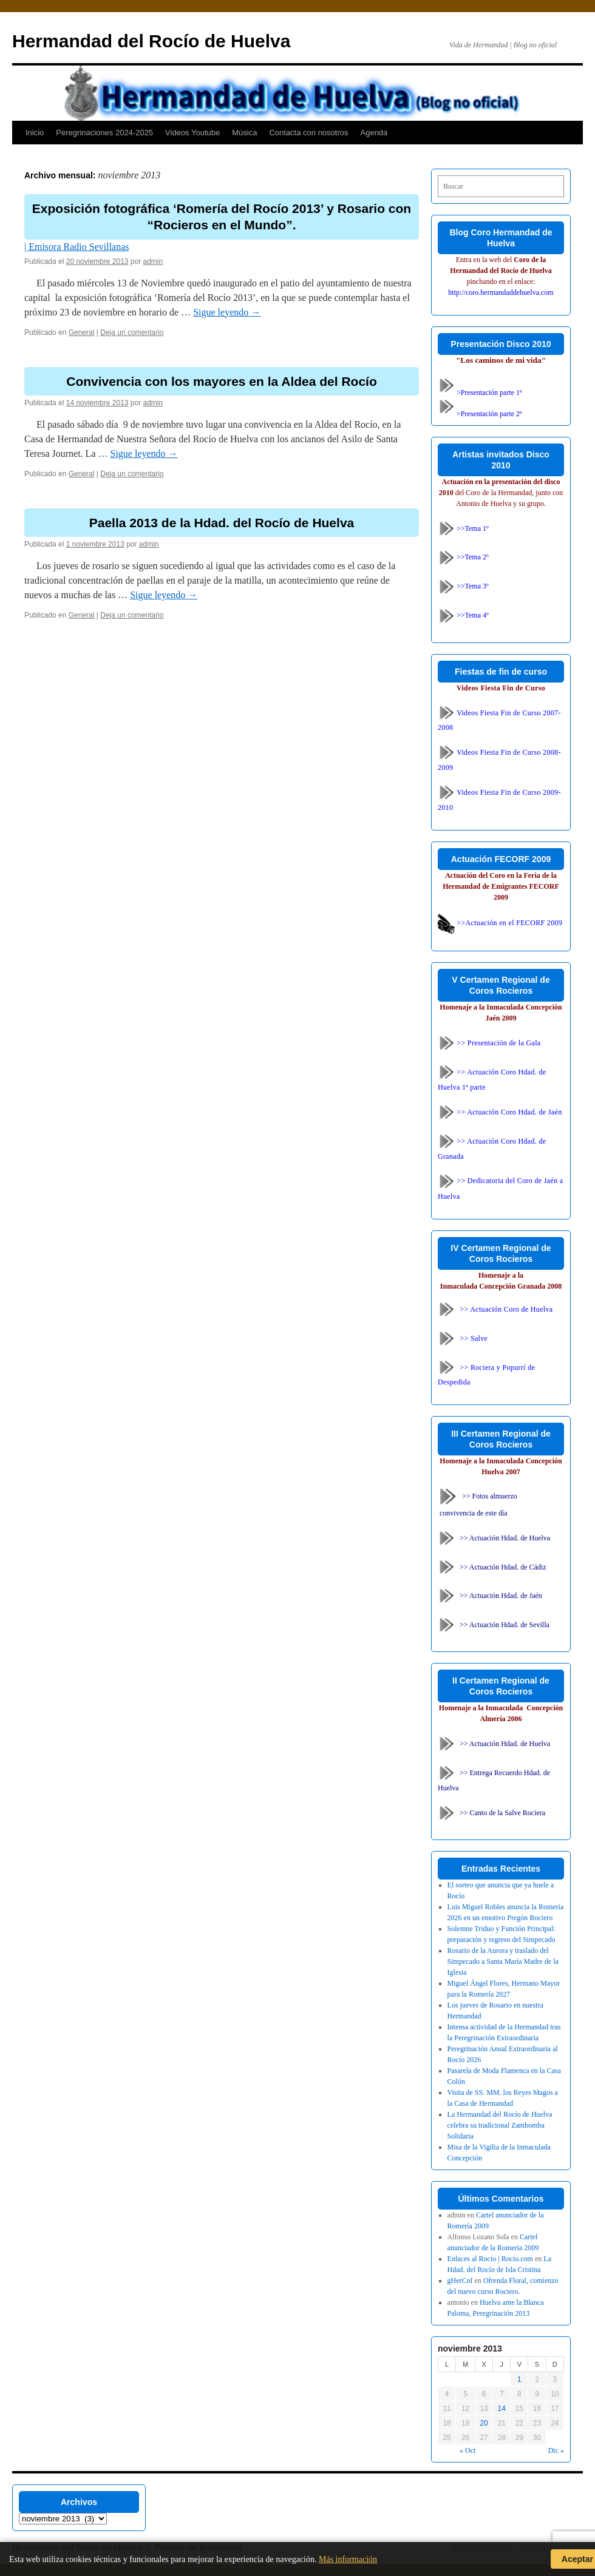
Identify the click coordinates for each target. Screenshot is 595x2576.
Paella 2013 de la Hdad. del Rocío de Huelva (222, 523)
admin (153, 261)
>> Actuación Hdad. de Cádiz (503, 1566)
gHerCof (460, 2280)
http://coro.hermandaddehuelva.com (500, 292)
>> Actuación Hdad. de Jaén (501, 1595)
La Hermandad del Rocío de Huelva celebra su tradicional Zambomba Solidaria (499, 2125)
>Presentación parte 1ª (480, 392)
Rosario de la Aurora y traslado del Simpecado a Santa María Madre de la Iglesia (503, 1961)
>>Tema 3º (463, 586)
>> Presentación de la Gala (489, 1043)
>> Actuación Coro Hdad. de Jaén (500, 1112)
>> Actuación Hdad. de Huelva (505, 1537)
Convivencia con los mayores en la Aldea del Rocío (221, 381)
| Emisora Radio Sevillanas (76, 246)
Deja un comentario (131, 332)
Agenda (374, 132)
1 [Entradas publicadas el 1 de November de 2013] (519, 2379)
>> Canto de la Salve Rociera (502, 1813)
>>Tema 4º (463, 615)
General (82, 332)
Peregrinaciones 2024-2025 (104, 132)
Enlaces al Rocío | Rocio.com (490, 2258)
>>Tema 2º (463, 557)
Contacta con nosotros (308, 132)
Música (244, 132)
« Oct (467, 2450)
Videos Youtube (192, 132)
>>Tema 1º (463, 528)
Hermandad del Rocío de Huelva (151, 41)
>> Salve (474, 1338)
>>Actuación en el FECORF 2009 (500, 923)
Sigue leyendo (226, 312)
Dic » (556, 2450)
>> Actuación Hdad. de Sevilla (504, 1624)
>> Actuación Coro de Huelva (506, 1308)
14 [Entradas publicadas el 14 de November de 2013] (502, 2408)
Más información (348, 2559)
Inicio (34, 132)
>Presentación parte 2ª (480, 414)
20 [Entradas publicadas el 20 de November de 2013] (484, 2423)
